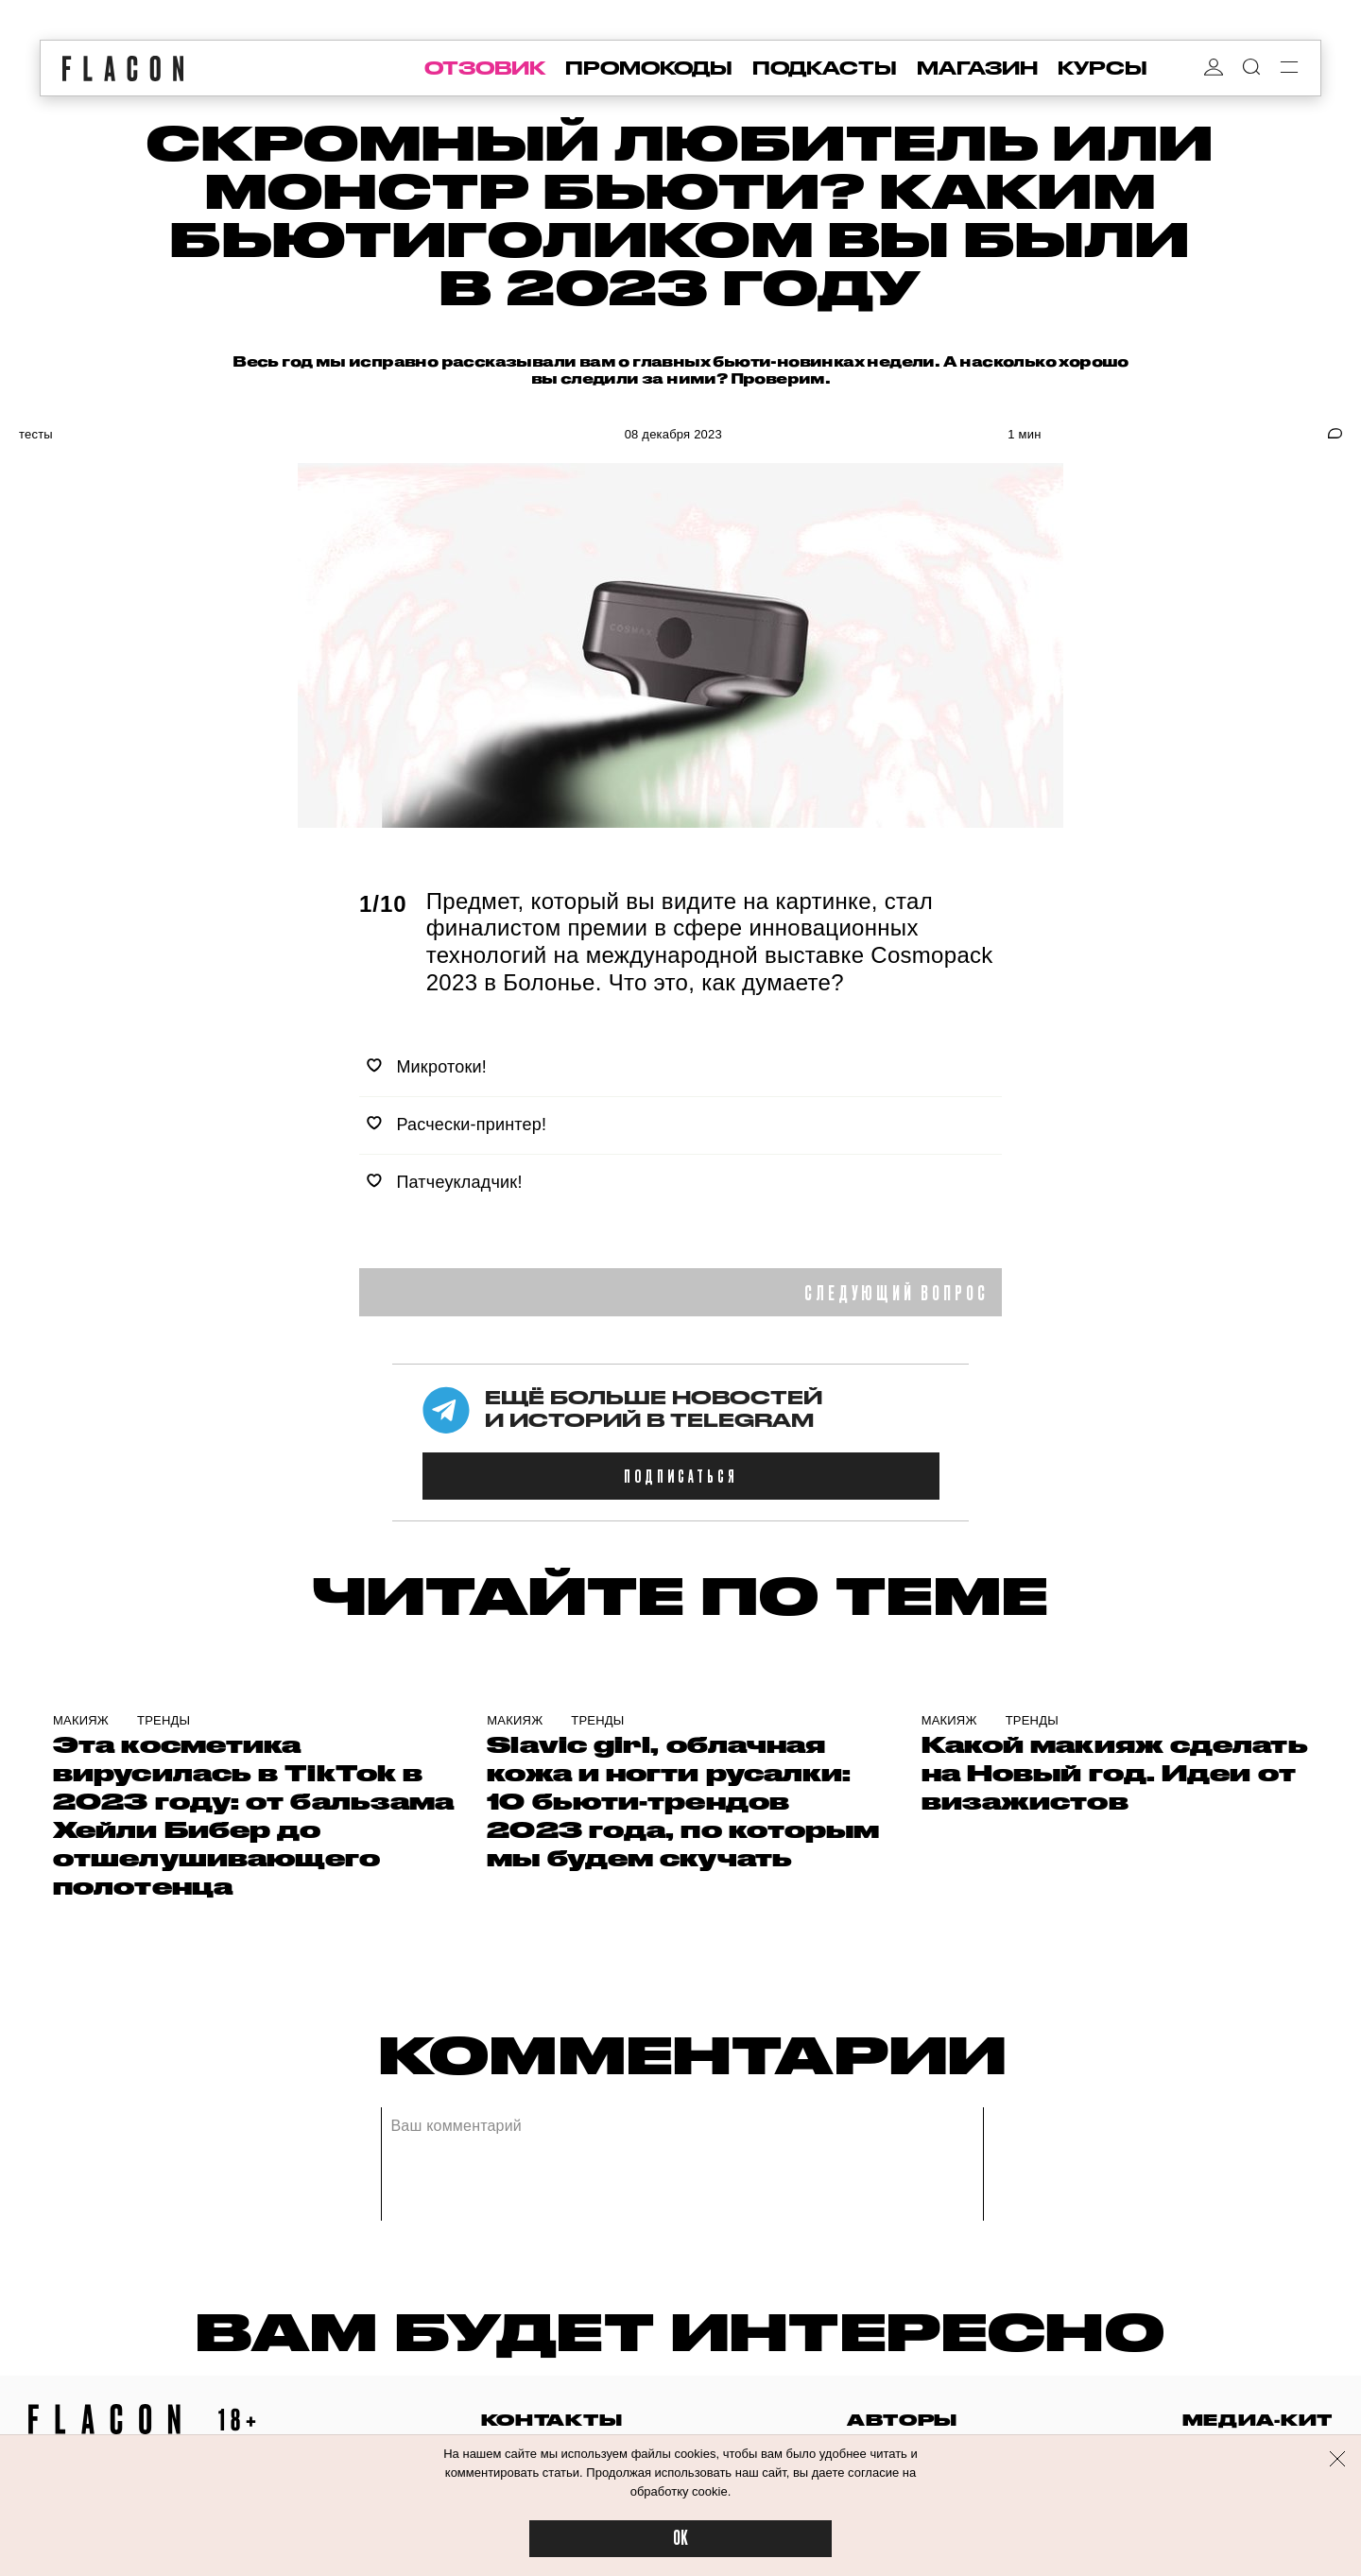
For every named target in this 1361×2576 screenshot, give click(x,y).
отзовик (484, 68)
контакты (552, 2420)
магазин (977, 68)
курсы (1102, 68)
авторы (902, 2420)
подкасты (824, 68)
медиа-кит (1257, 2420)
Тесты (36, 434)
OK (680, 2539)
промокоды (648, 68)
